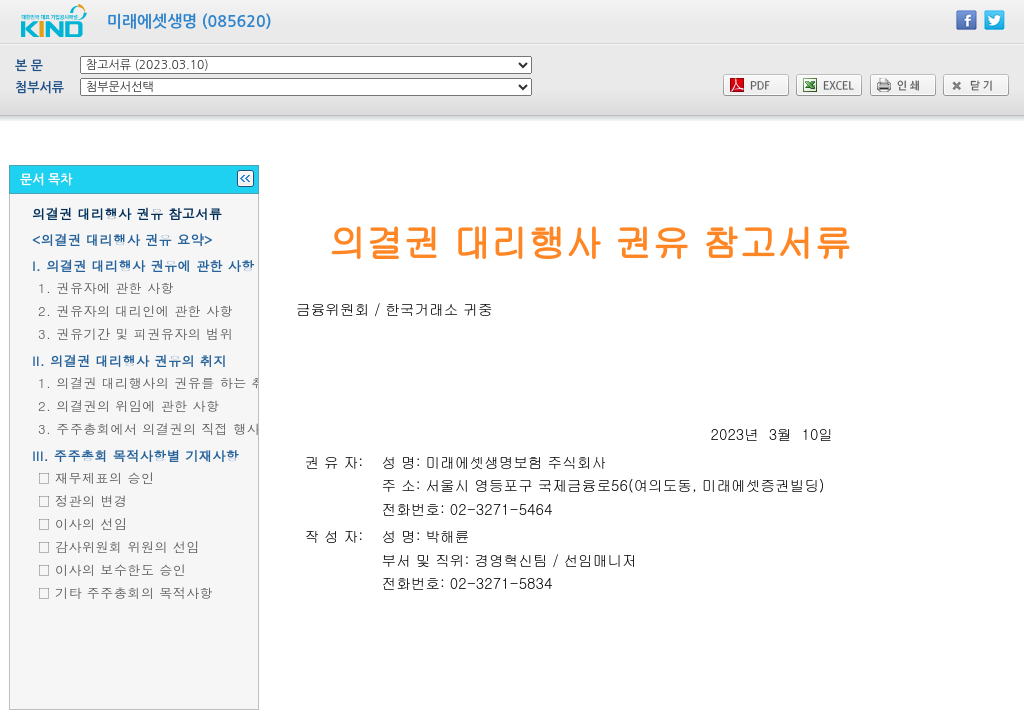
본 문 (29, 65)
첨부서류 (39, 87)
